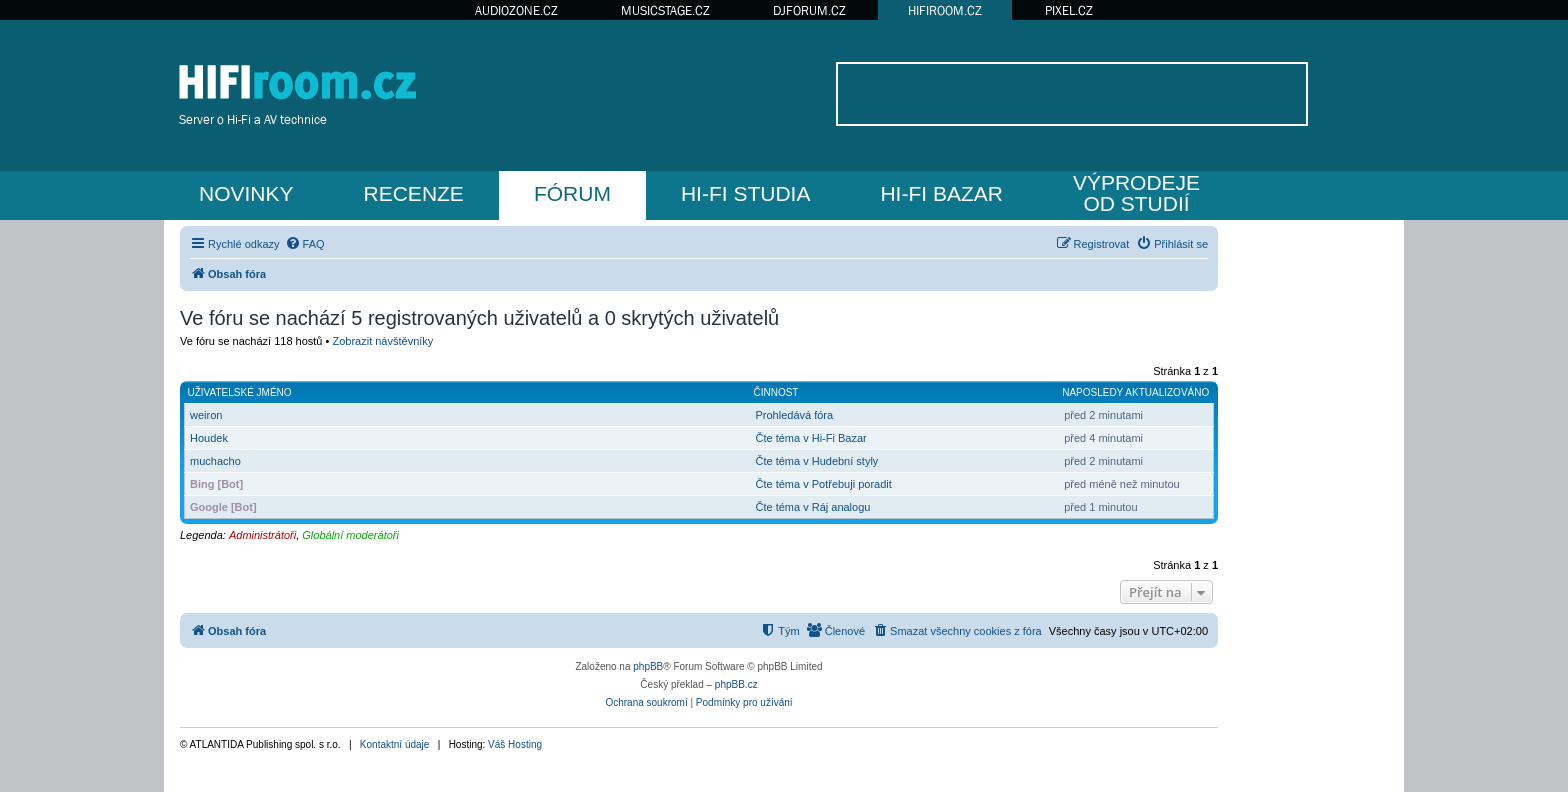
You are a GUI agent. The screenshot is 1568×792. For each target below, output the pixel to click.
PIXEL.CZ (1069, 10)
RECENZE (414, 193)
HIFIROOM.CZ (945, 10)
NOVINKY (246, 193)
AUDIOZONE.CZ (516, 10)
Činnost (775, 392)
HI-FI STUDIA (746, 193)
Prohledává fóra (794, 415)
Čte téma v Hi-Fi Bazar (810, 438)
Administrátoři (262, 535)
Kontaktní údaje (395, 744)
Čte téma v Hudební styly (816, 461)
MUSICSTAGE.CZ (665, 10)
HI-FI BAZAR (941, 193)
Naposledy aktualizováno (1135, 392)
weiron (206, 415)
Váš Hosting (515, 744)
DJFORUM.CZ (809, 10)
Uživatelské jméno (240, 392)
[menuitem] (305, 244)
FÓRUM (572, 193)
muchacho (215, 461)
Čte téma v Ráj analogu (812, 507)
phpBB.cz (736, 684)
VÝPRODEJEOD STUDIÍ (1136, 193)
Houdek (209, 438)
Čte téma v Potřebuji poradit (823, 484)
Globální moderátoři (350, 535)
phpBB (648, 666)
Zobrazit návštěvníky (382, 341)
